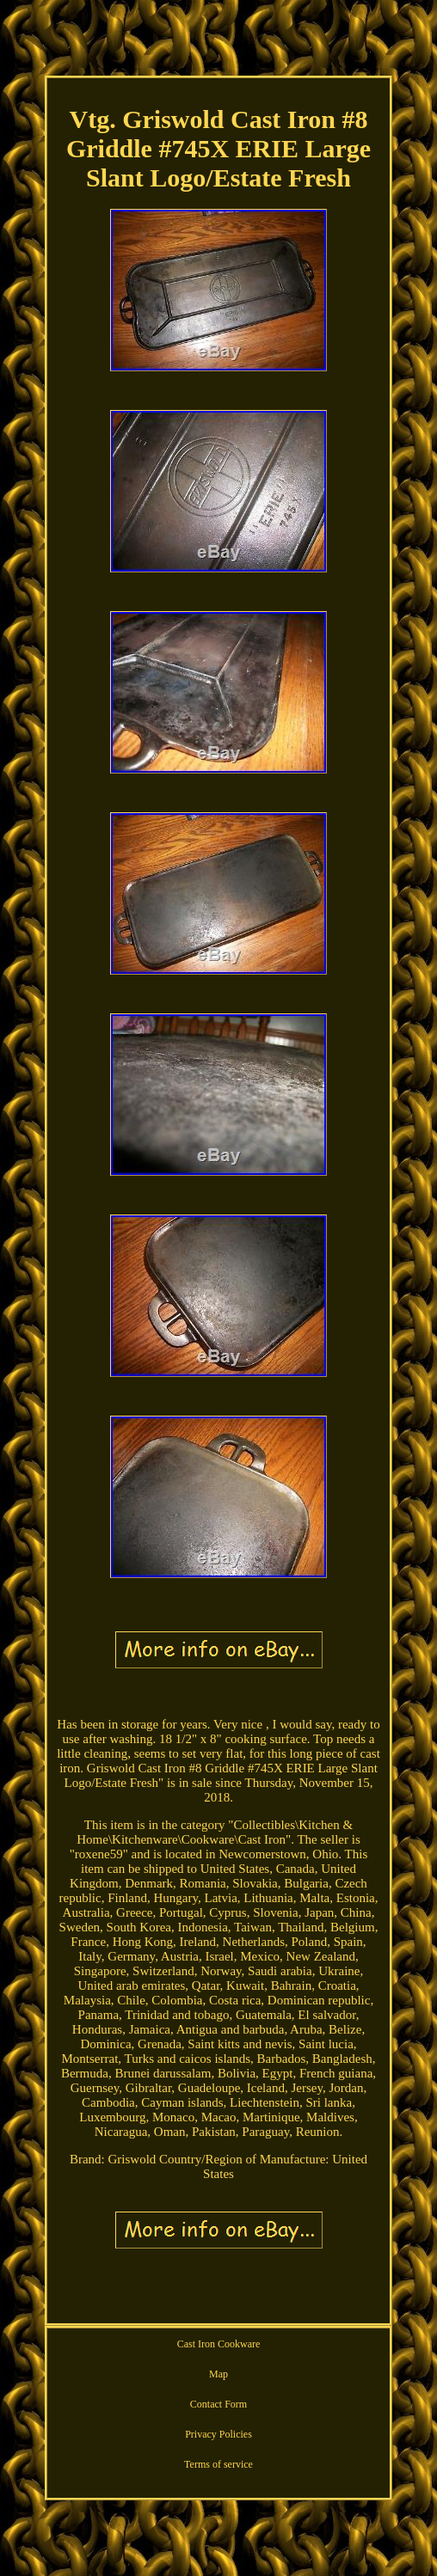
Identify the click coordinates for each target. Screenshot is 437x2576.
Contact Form (218, 2404)
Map (218, 2374)
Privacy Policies (218, 2434)
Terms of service (218, 2464)
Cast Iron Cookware (219, 2344)
